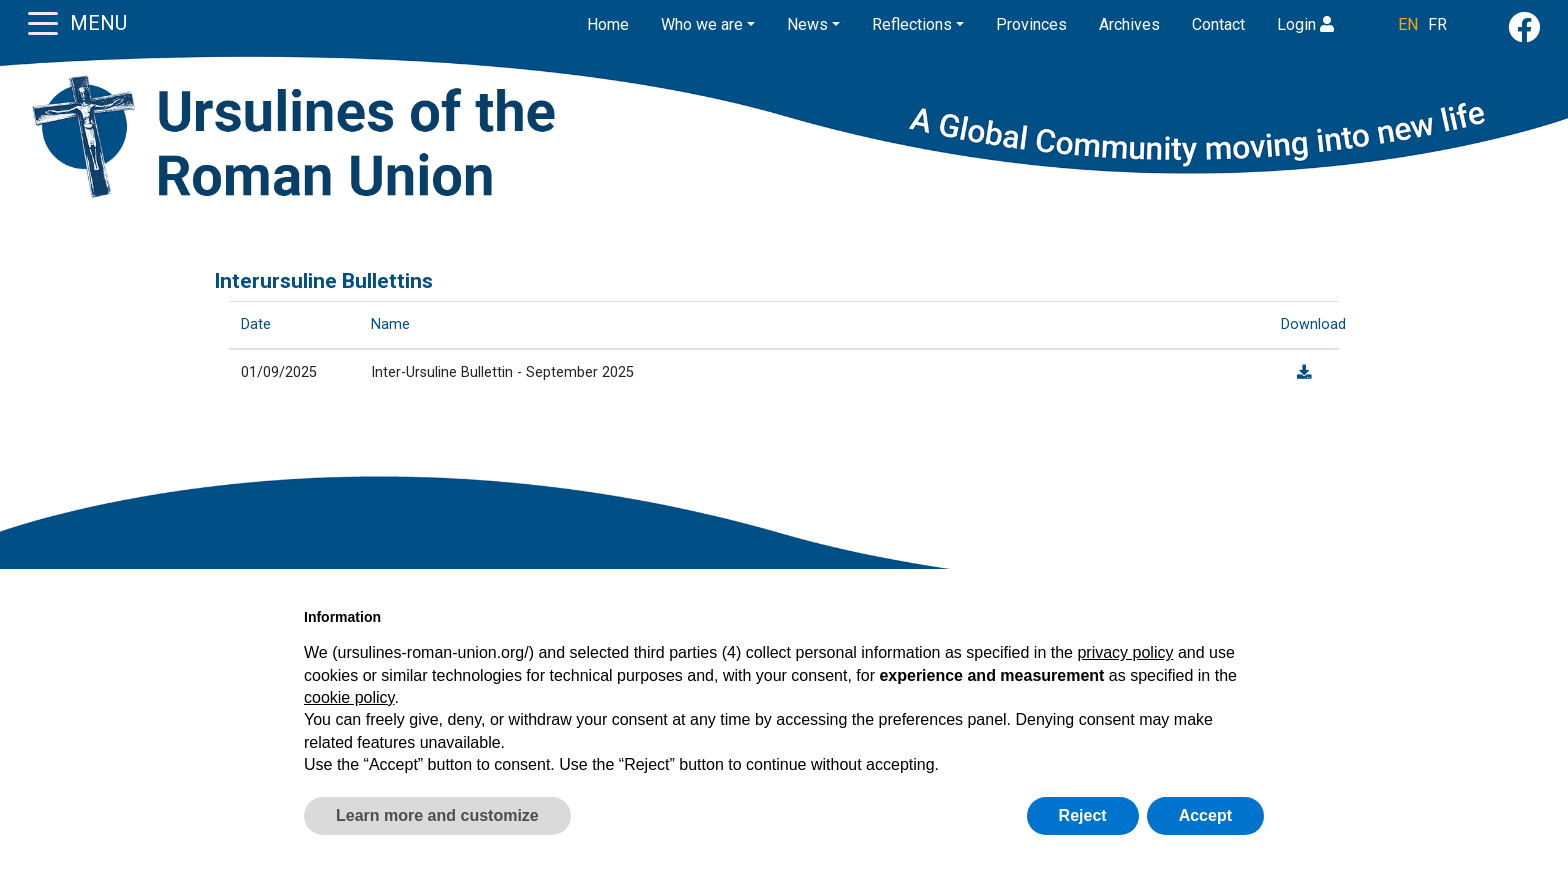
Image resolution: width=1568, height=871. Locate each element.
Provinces (1031, 24)
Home (608, 24)
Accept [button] (1205, 815)
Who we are (702, 24)
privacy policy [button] (1125, 652)
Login (1305, 24)
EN (1408, 24)
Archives (1129, 24)
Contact (1218, 24)
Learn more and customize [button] (437, 815)
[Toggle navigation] (43, 22)
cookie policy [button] (349, 697)
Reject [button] (1083, 815)
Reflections (912, 24)
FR (1437, 24)
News (807, 24)
